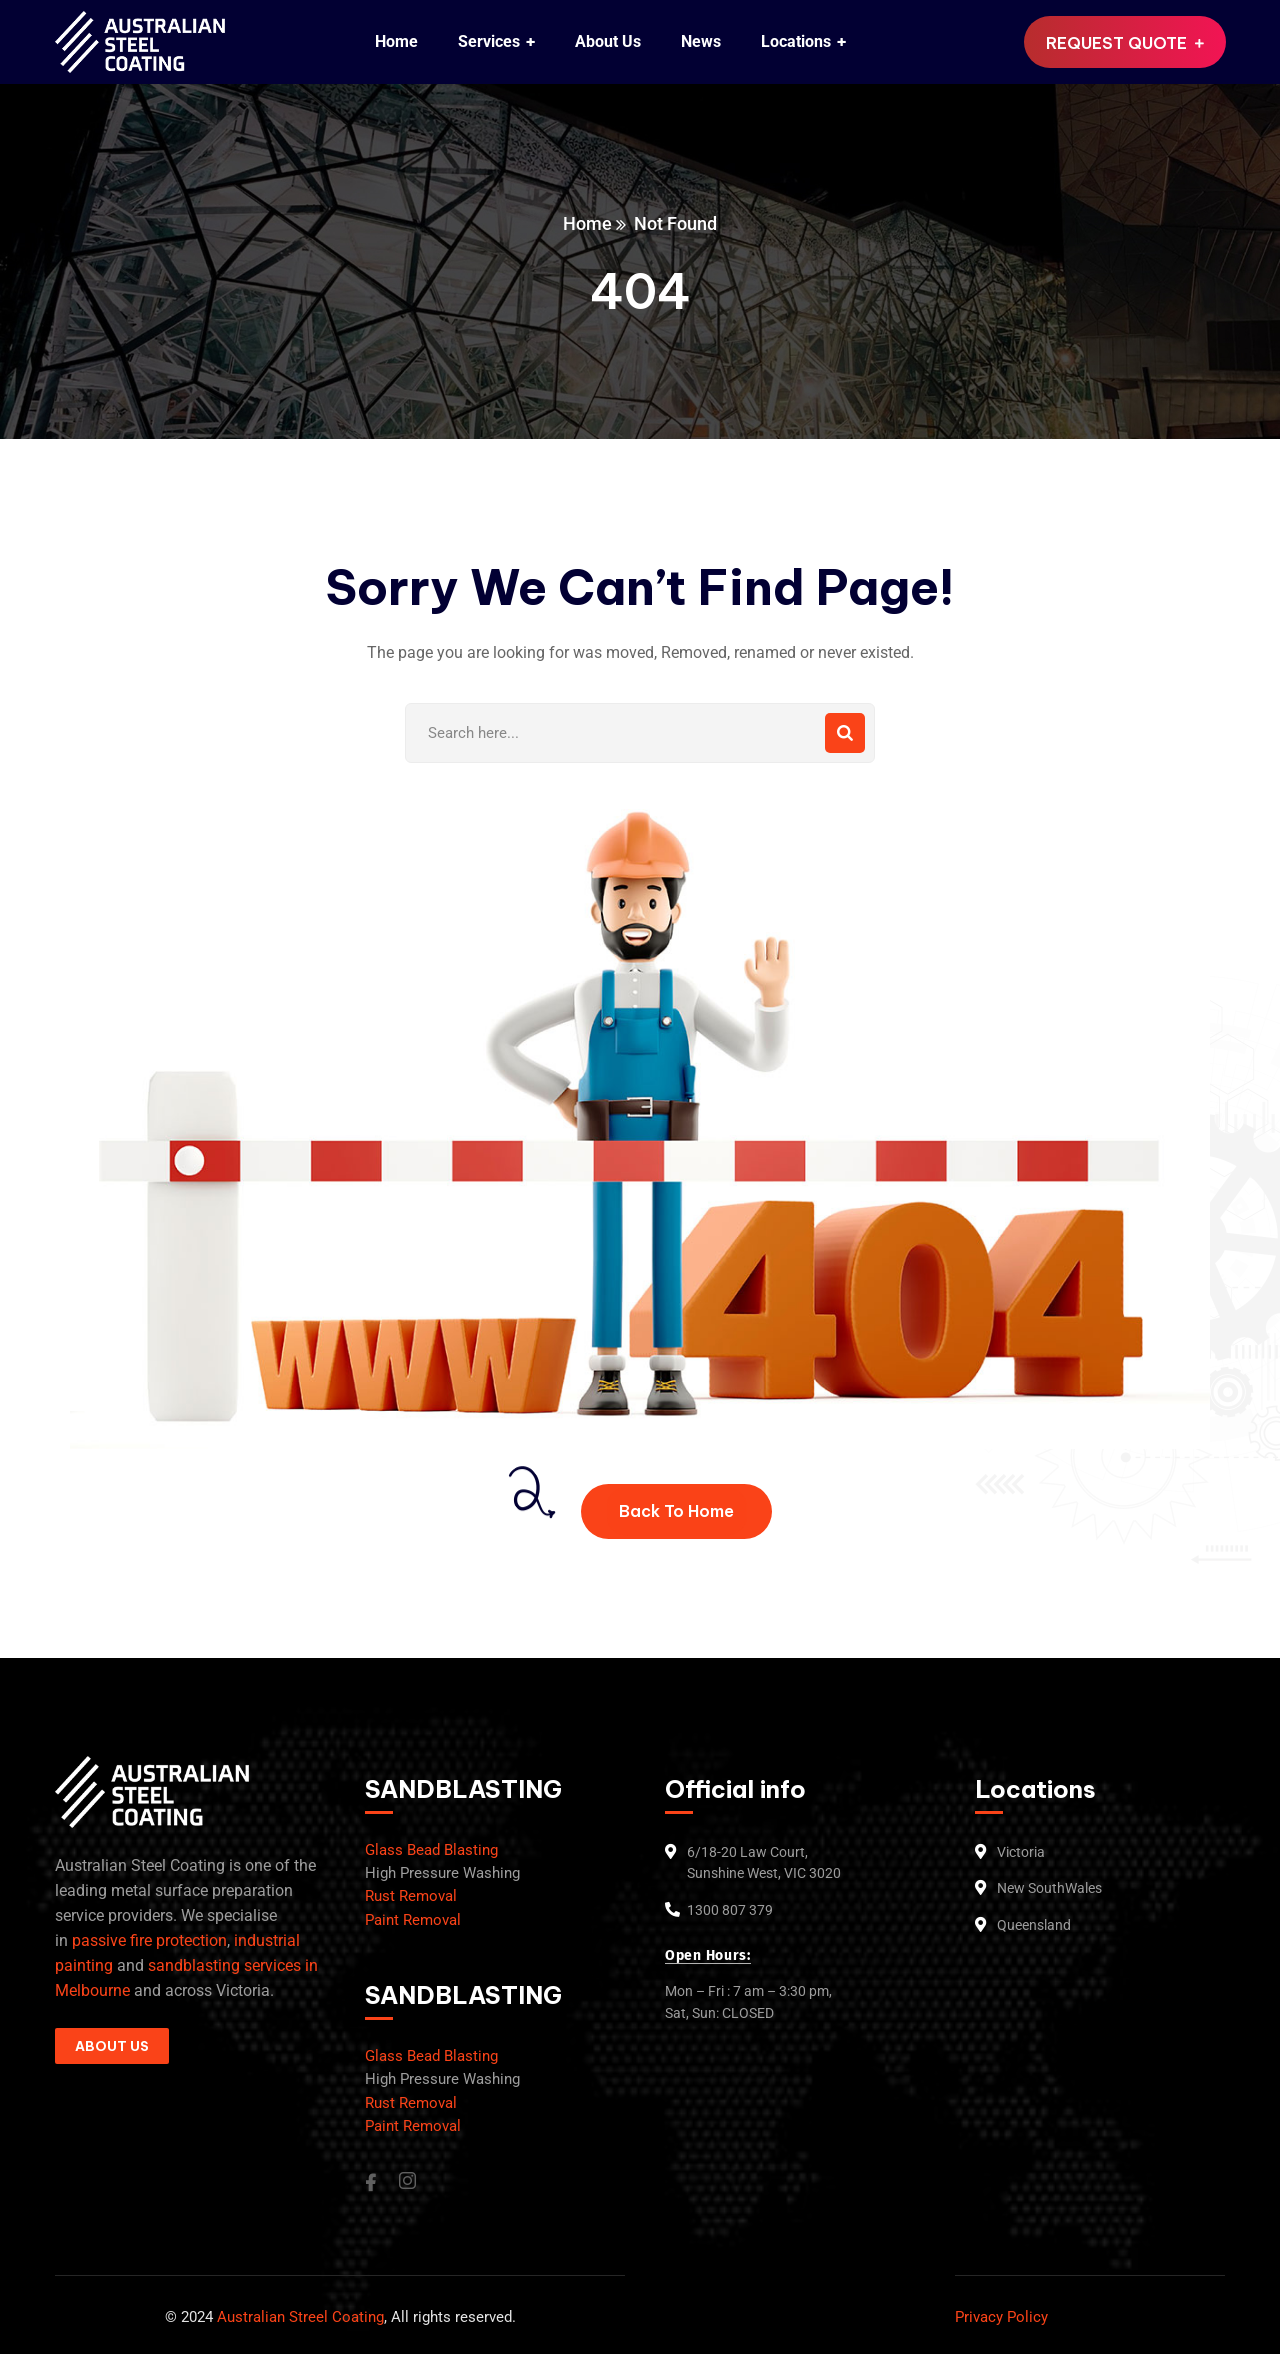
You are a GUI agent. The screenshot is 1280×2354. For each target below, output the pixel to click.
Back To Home (676, 1511)
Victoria (1021, 1852)
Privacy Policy (1001, 2317)
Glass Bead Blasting (431, 1850)
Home (587, 223)
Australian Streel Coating (298, 2317)
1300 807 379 (730, 1910)
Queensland (1034, 1925)
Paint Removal (413, 1920)
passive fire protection (149, 1940)
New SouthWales (1049, 1888)
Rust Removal (411, 1896)
